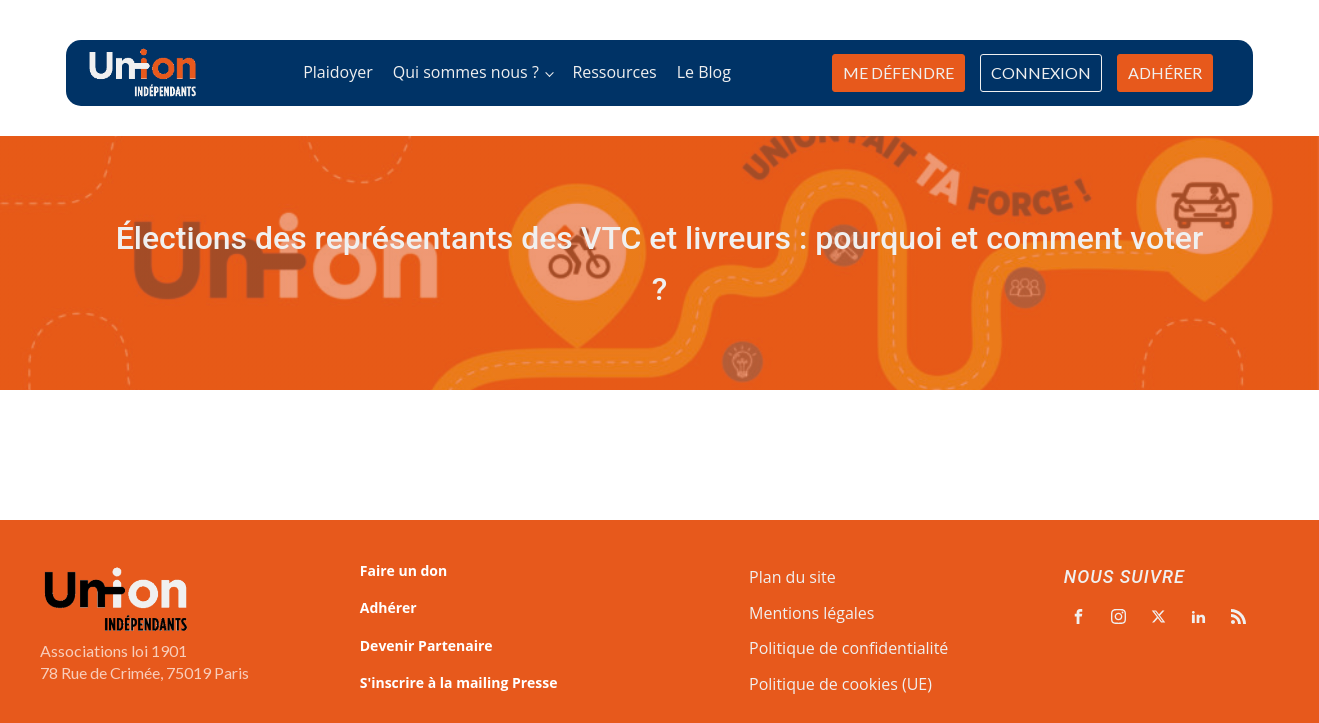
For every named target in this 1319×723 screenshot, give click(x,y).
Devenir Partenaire (426, 645)
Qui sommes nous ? (466, 72)
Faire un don (403, 570)
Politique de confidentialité (848, 648)
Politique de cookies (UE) (840, 684)
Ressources (614, 72)
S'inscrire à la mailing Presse (459, 682)
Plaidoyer (338, 72)
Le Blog (704, 72)
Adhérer (388, 607)
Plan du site (792, 577)
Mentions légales (811, 613)
